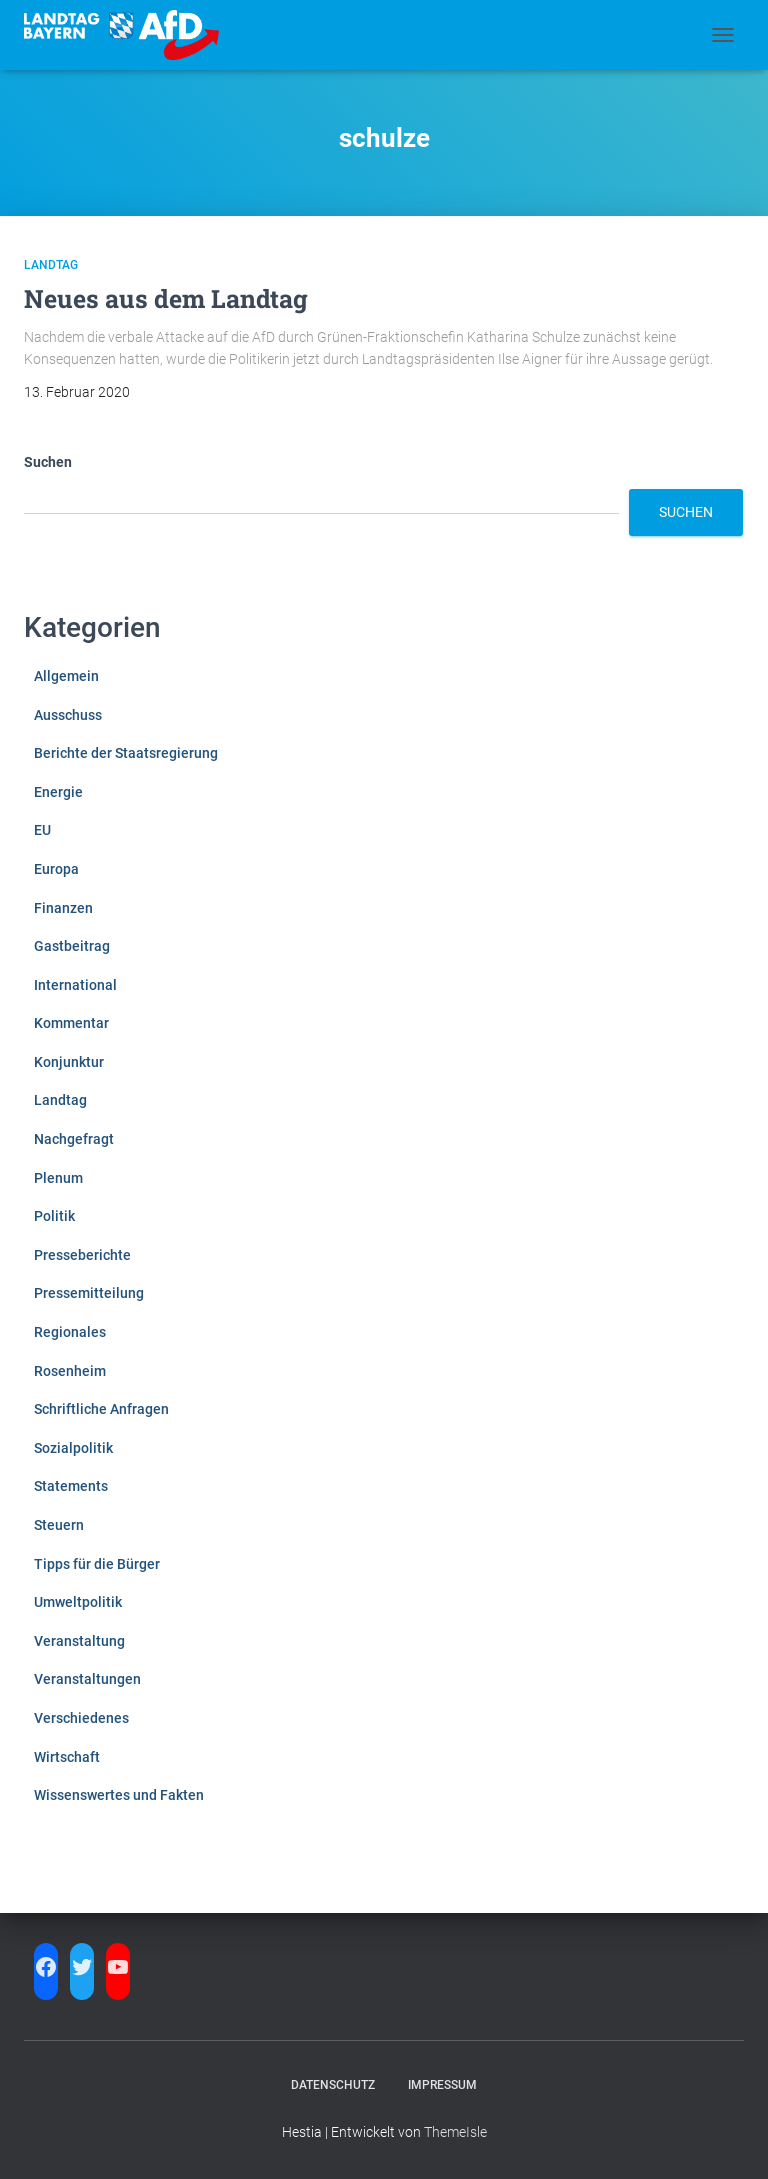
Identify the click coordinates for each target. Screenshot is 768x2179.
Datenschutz (333, 2085)
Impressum (442, 2085)
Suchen (48, 462)
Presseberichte (82, 1255)
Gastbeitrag (72, 946)
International (75, 985)
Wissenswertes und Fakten (119, 1795)
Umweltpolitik (78, 1602)
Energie (58, 792)
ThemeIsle (455, 2132)
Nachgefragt (74, 1139)
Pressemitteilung (89, 1293)
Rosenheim (70, 1371)
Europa (56, 869)
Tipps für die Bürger (97, 1564)
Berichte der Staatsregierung (126, 753)
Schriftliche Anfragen (101, 1409)
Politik (54, 1216)
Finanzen (63, 908)
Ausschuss (68, 715)
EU (42, 830)
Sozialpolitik (73, 1448)
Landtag (51, 265)
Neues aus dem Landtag (166, 298)
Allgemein (66, 676)
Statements (71, 1486)
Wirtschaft (67, 1757)
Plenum (58, 1178)
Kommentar (71, 1023)
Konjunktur (69, 1062)
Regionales (70, 1332)
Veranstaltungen (87, 1679)
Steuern (59, 1525)
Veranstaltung (79, 1641)
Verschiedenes (81, 1718)
